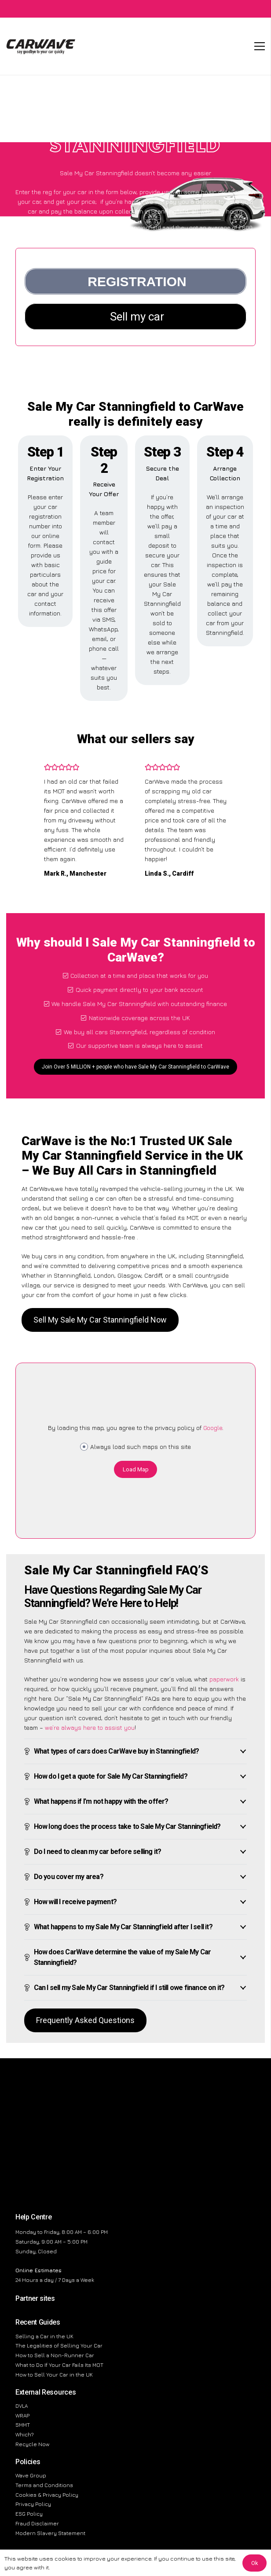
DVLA (21, 2406)
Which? (24, 2434)
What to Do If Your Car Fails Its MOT (59, 2365)
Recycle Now (32, 2444)
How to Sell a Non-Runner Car (54, 2355)
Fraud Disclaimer (37, 2523)
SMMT (22, 2424)
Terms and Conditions (44, 2485)
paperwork (224, 1679)
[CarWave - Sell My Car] (40, 46)
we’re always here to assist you (90, 1727)
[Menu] (259, 46)
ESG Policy (29, 2513)
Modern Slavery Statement (50, 2533)
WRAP (22, 2415)
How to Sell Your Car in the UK (54, 2374)
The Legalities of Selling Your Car (59, 2345)
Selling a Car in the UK (44, 2336)
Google (212, 1427)
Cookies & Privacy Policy (46, 2494)
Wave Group (30, 2475)
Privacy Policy (33, 2504)
